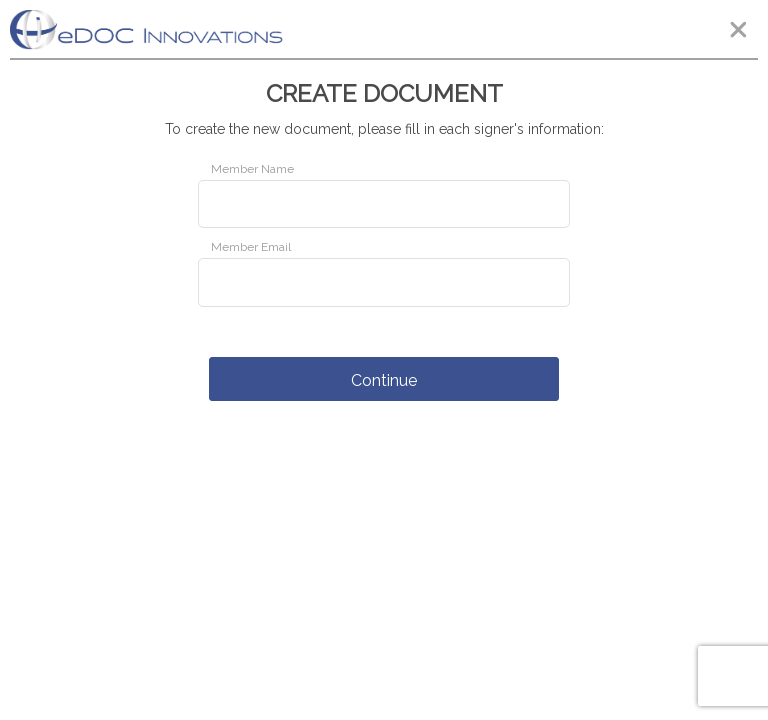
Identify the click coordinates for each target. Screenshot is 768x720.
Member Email (251, 247)
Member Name (252, 169)
